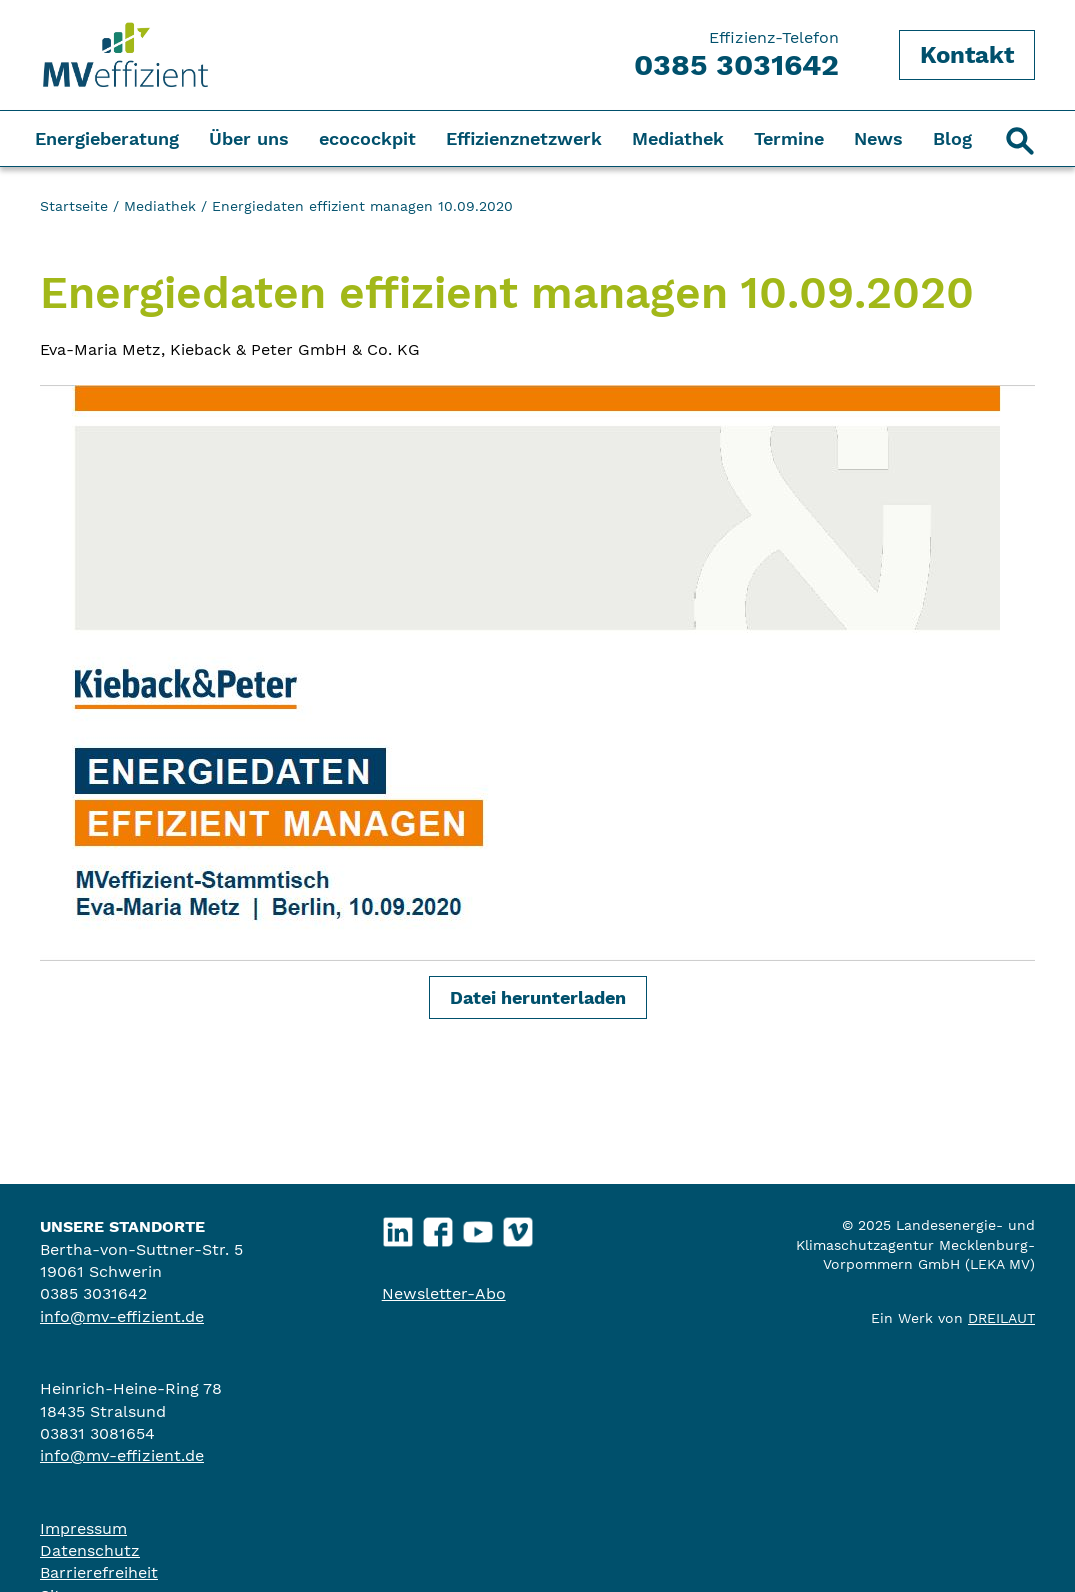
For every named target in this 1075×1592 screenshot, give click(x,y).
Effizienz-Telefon (736, 55)
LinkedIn (397, 1227)
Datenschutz (90, 1550)
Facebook (437, 1227)
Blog (952, 138)
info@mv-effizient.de (122, 1316)
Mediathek (678, 138)
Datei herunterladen (538, 997)
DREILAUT (1001, 1318)
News (878, 138)
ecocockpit (367, 138)
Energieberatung (107, 138)
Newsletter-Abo (444, 1293)
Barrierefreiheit (99, 1572)
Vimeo (517, 1227)
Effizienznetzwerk (524, 138)
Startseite (74, 206)
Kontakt (967, 55)
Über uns (249, 138)
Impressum (83, 1528)
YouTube (477, 1227)
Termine (789, 138)
